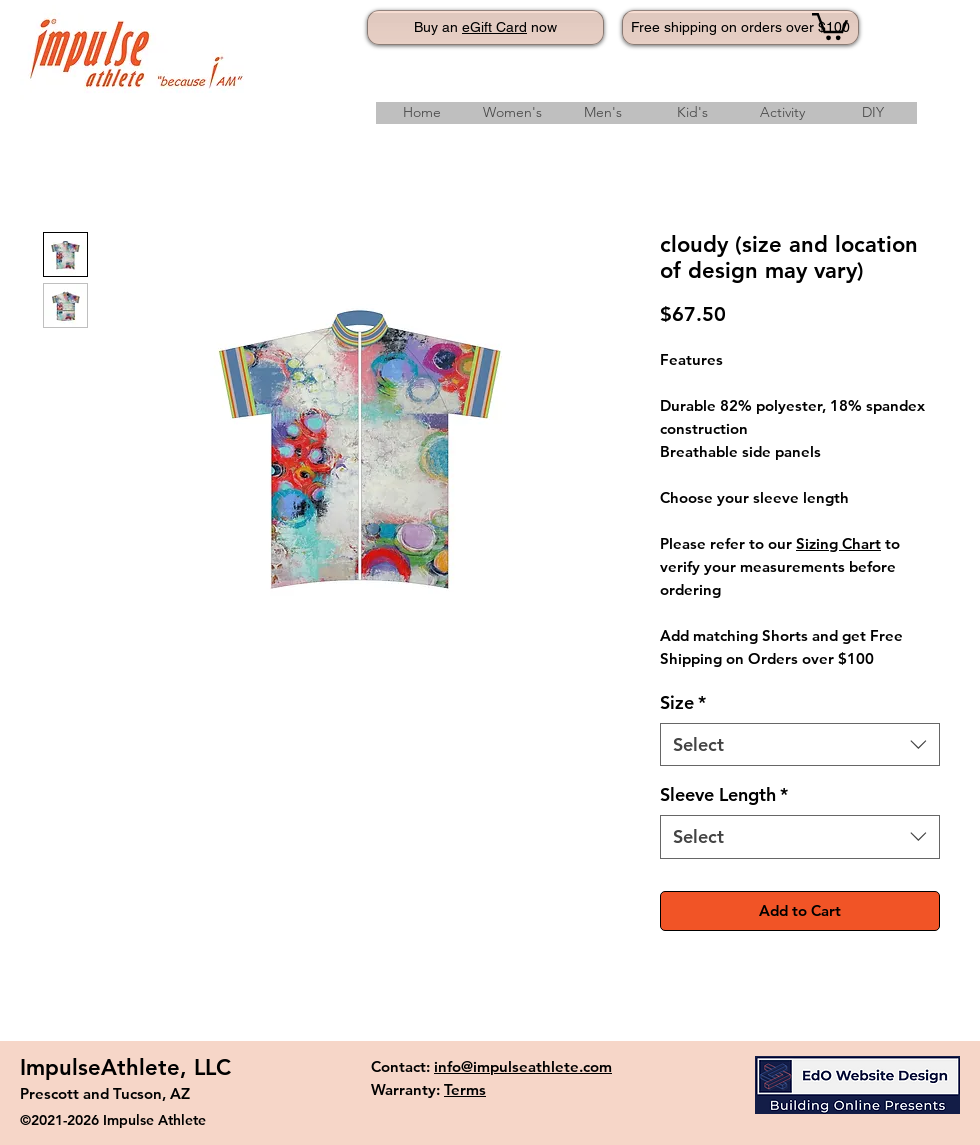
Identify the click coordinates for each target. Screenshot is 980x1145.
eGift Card (494, 27)
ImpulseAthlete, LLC (125, 1067)
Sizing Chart (838, 543)
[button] (830, 25)
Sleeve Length (724, 794)
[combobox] (800, 744)
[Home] (421, 113)
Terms (465, 1089)
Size (683, 702)
